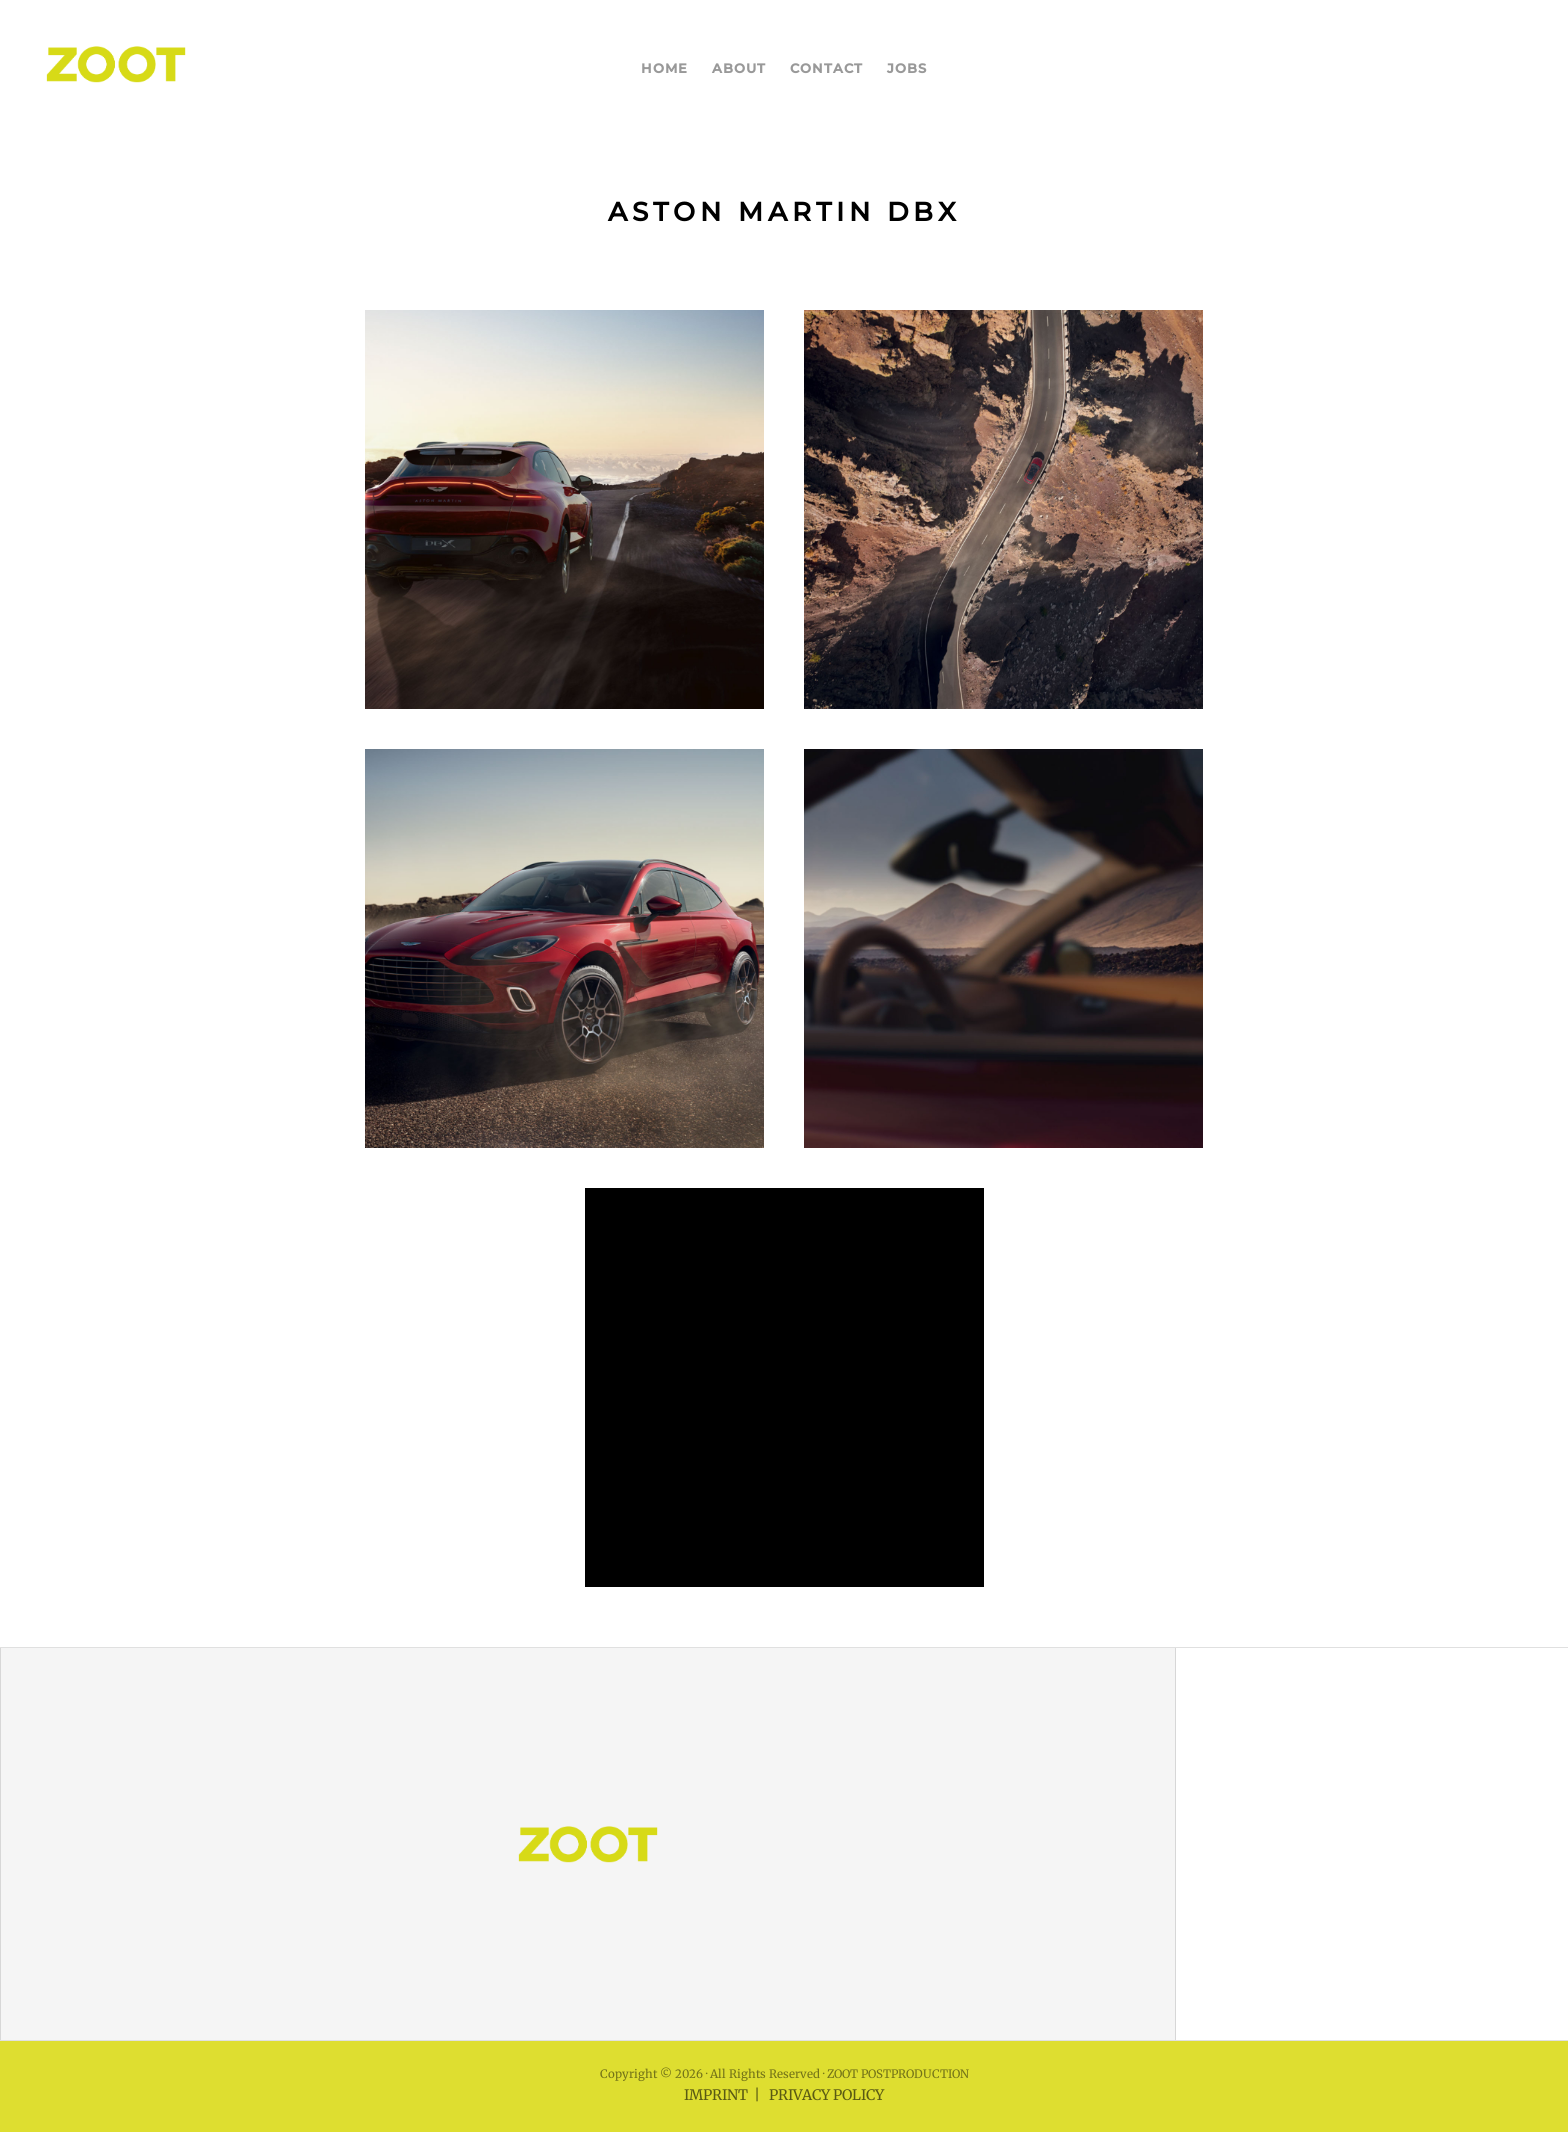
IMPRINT (716, 2095)
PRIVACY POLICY (826, 2095)
